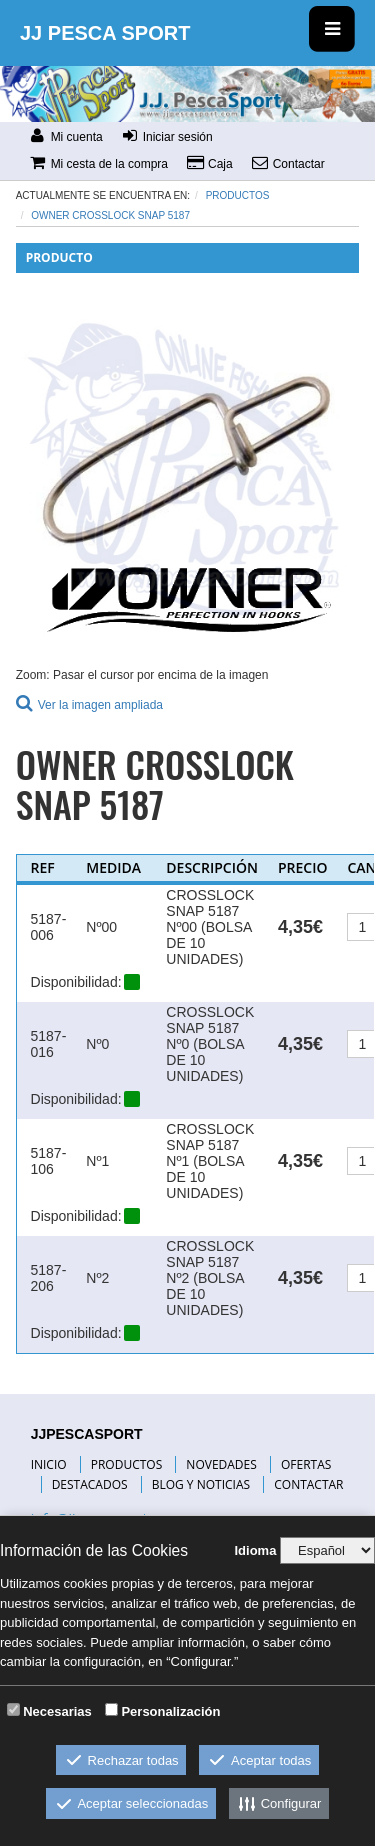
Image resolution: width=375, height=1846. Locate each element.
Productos (238, 195)
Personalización (170, 1711)
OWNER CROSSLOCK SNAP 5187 (110, 215)
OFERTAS (306, 1464)
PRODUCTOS (127, 1464)
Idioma (255, 1550)
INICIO (49, 1464)
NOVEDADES (221, 1464)
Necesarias (57, 1711)
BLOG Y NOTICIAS (201, 1484)
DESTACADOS (90, 1484)
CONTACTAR (308, 1484)
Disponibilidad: (76, 982)
